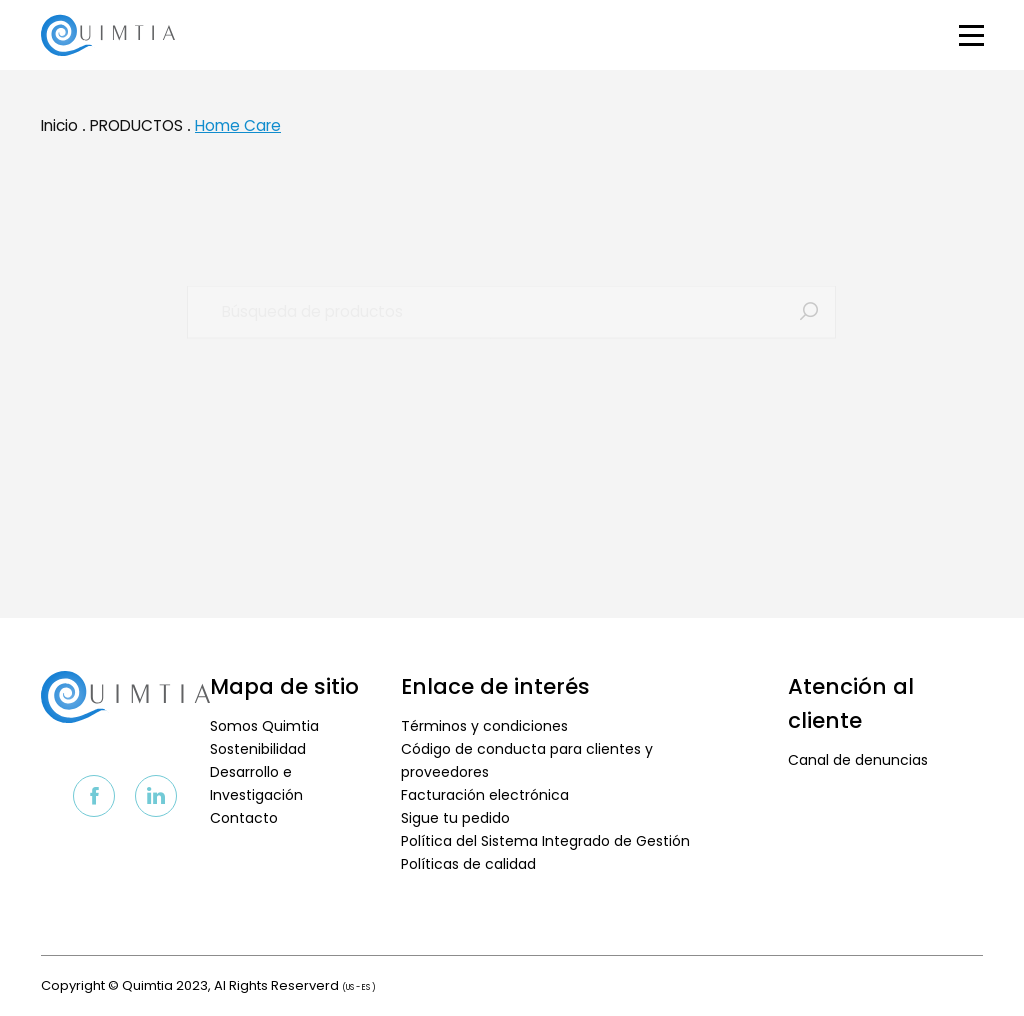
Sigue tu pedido (455, 818)
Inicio (59, 134)
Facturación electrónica (485, 795)
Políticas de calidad (468, 864)
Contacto (244, 818)
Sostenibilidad (258, 749)
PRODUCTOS (136, 134)
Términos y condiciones (484, 726)
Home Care (238, 134)
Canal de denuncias (858, 760)
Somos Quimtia (264, 726)
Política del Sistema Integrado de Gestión (545, 841)
